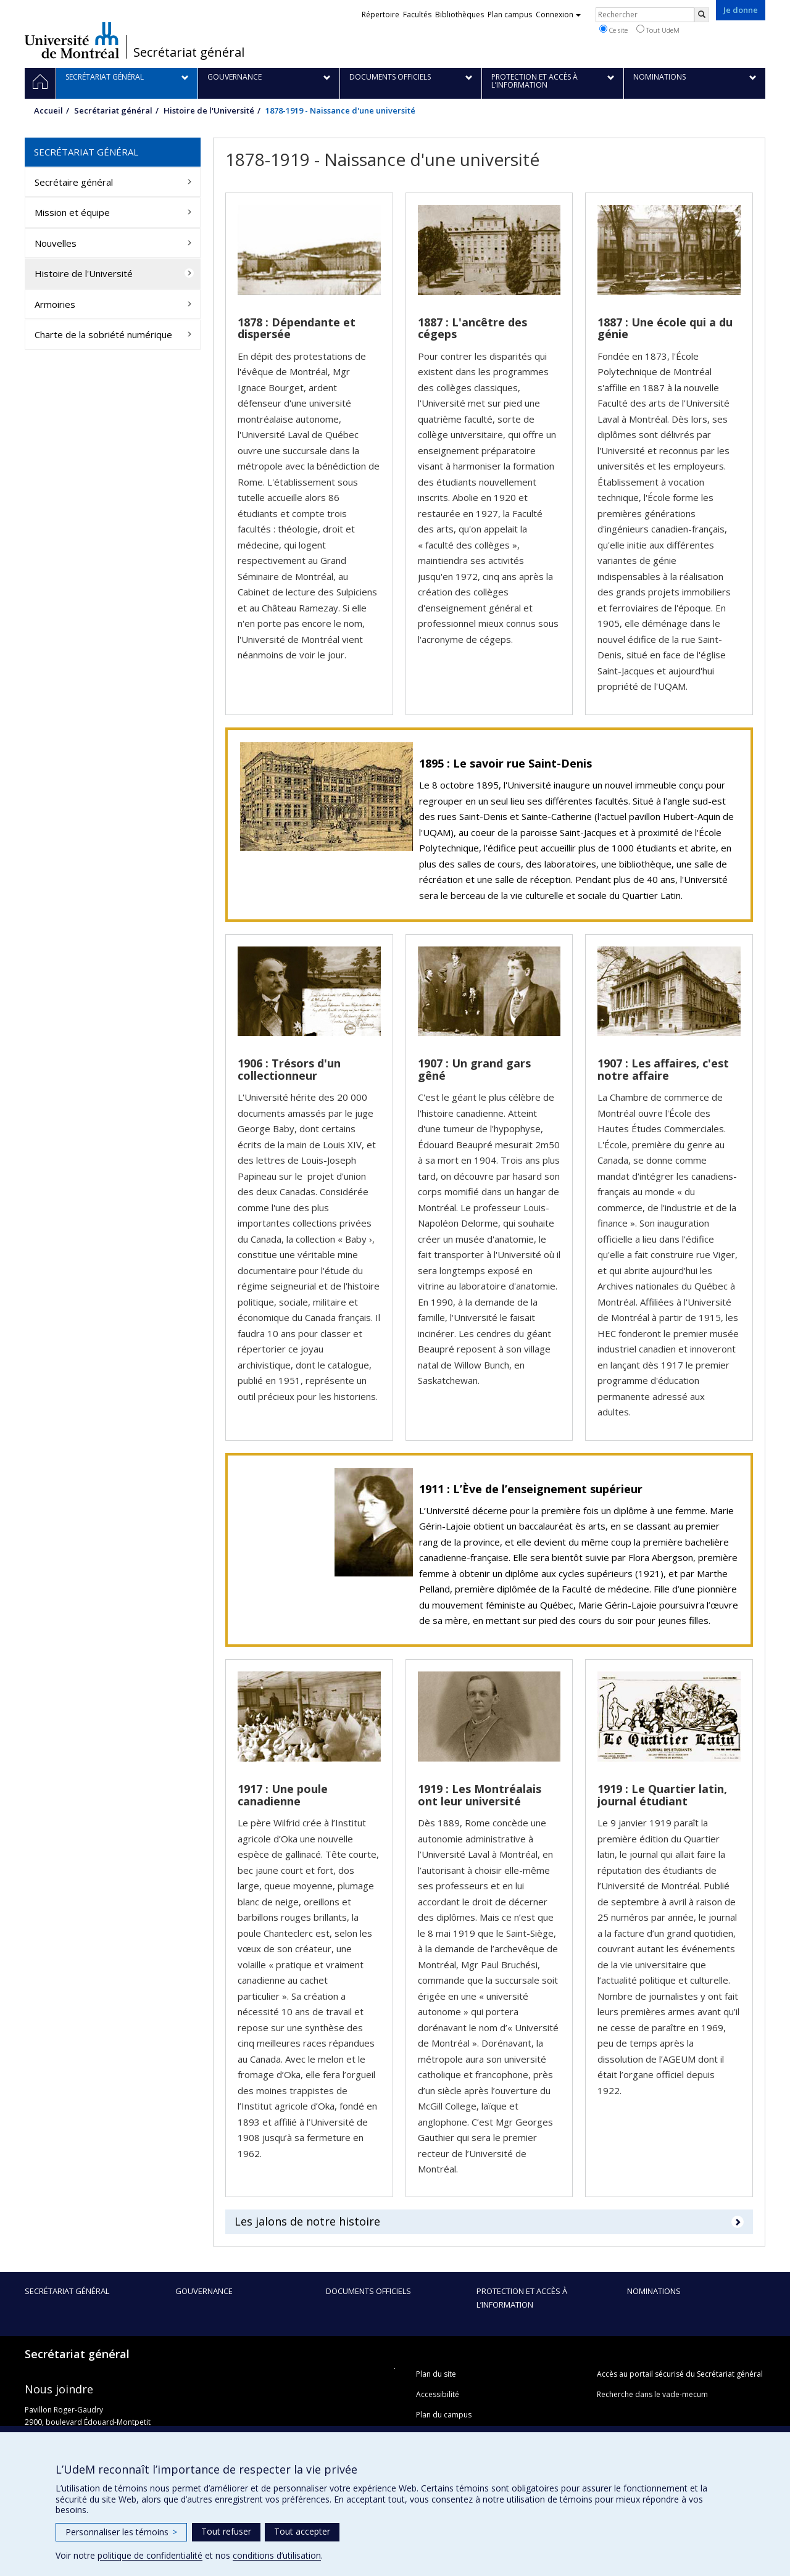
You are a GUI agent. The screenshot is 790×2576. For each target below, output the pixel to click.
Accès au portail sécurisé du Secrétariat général (680, 2374)
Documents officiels (368, 2290)
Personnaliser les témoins (121, 2532)
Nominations (654, 2290)
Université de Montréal (72, 40)
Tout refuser (226, 2531)
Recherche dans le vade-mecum (652, 2394)
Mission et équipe (72, 212)
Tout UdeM (658, 30)
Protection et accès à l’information (521, 2297)
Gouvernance (204, 2290)
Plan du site (436, 2374)
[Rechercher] (701, 14)
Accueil (48, 110)
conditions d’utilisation (277, 2555)
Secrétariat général (188, 52)
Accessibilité (437, 2394)
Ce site (613, 30)
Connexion (558, 14)
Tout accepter (302, 2531)
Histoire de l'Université (209, 110)
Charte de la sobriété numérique (103, 334)
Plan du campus (444, 2414)
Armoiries (55, 304)
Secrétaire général (74, 182)
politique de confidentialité (150, 2555)
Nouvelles (56, 243)
